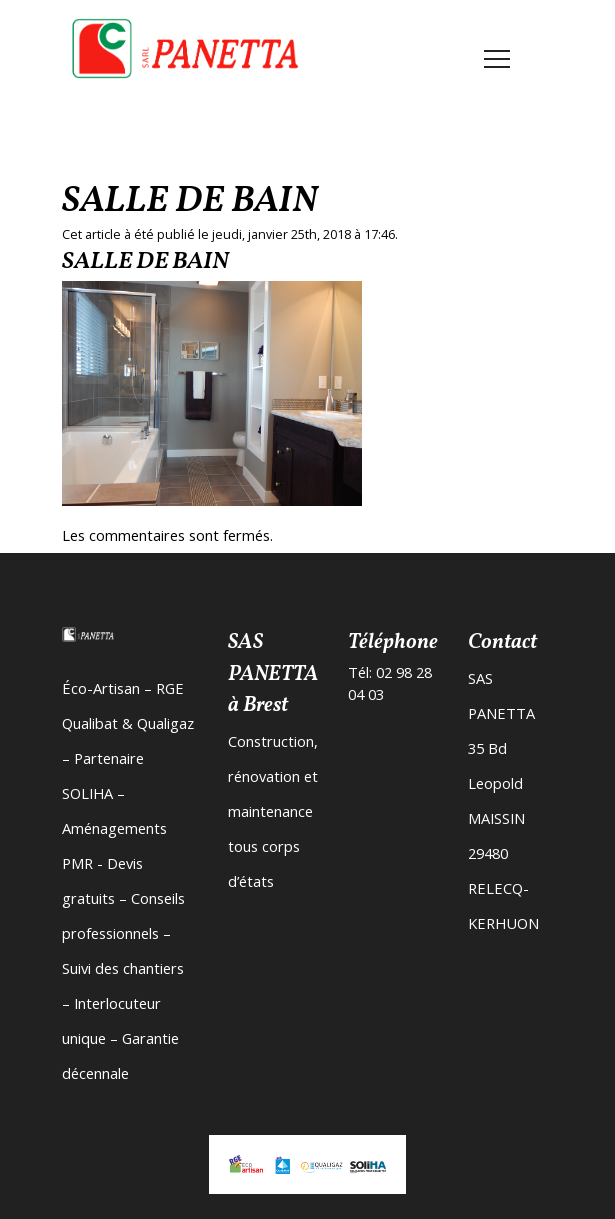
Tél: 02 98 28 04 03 (390, 683)
